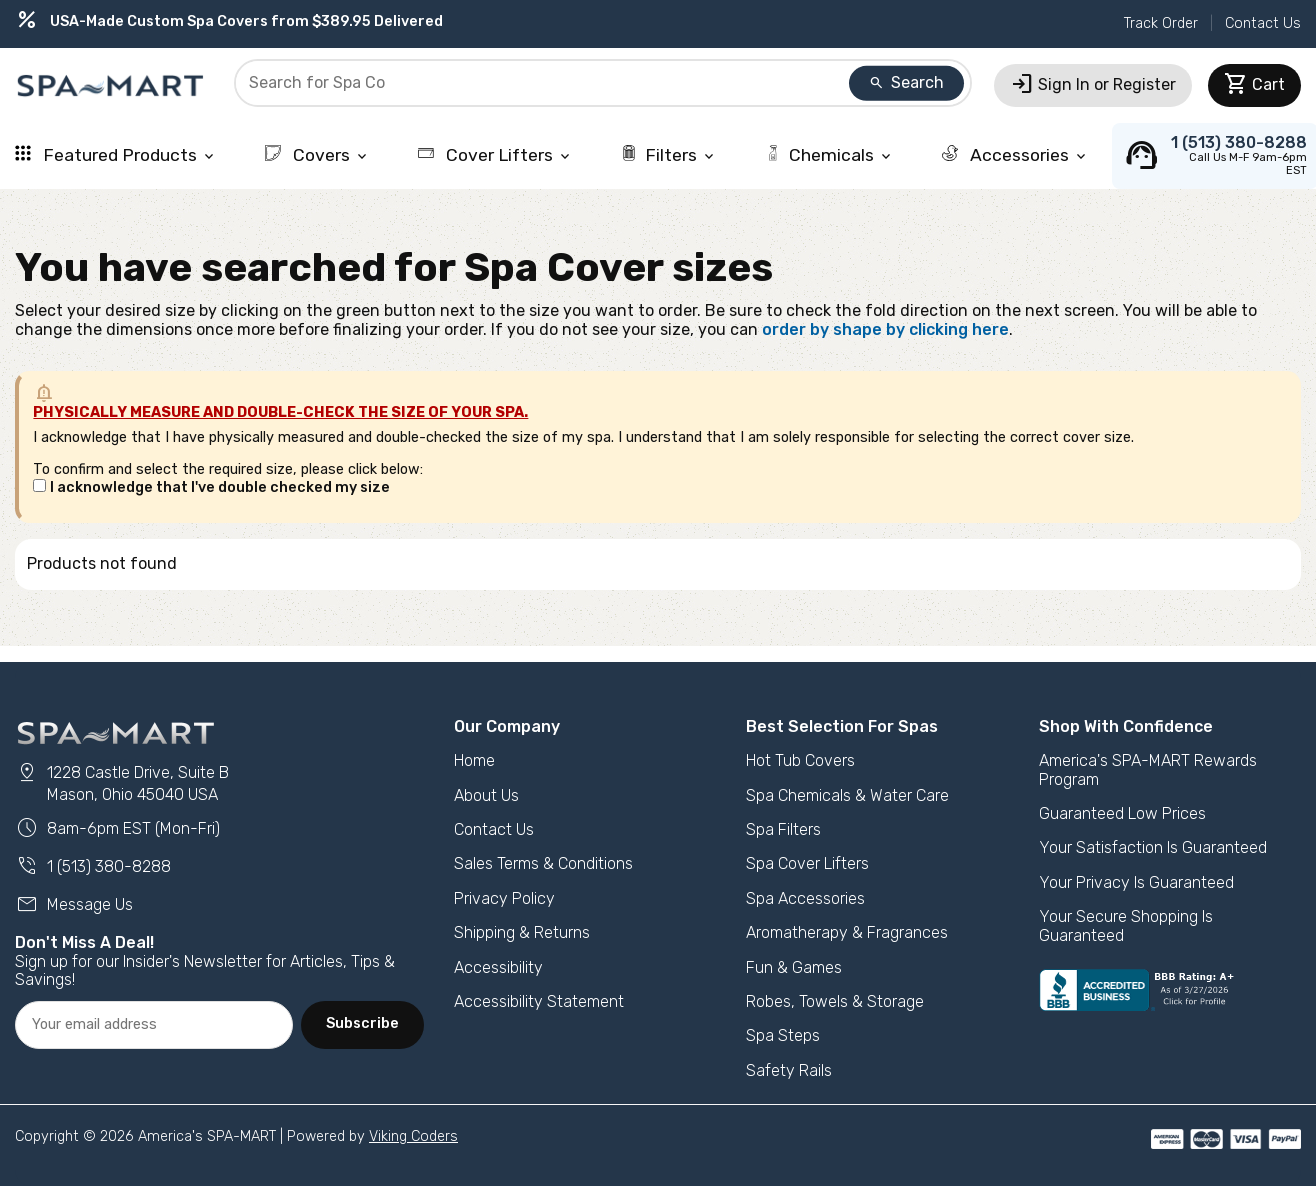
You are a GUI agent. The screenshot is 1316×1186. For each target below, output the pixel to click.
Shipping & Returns (522, 932)
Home (474, 760)
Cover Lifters (495, 155)
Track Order (1161, 23)
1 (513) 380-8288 (93, 866)
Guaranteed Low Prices (1122, 813)
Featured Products (116, 155)
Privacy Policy (504, 898)
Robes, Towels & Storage (835, 1001)
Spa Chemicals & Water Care (847, 795)
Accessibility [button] (498, 967)
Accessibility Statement (539, 1001)
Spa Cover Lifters (807, 863)
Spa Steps (783, 1035)
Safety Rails (789, 1070)
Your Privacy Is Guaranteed (1136, 882)
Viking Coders (413, 1136)
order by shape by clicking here (885, 329)
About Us (486, 795)
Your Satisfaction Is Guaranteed (1153, 847)
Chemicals (829, 155)
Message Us (74, 904)
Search (906, 82)
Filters (669, 155)
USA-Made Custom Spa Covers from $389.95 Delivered (229, 21)
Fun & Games (794, 967)
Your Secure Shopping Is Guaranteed (1126, 925)
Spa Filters (783, 829)
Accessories (1015, 155)
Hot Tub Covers (800, 760)
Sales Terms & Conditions (543, 863)
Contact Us (1263, 23)
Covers (317, 155)
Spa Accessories (805, 898)
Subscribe (362, 1023)
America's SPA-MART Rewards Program (1148, 769)
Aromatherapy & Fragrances (847, 932)
